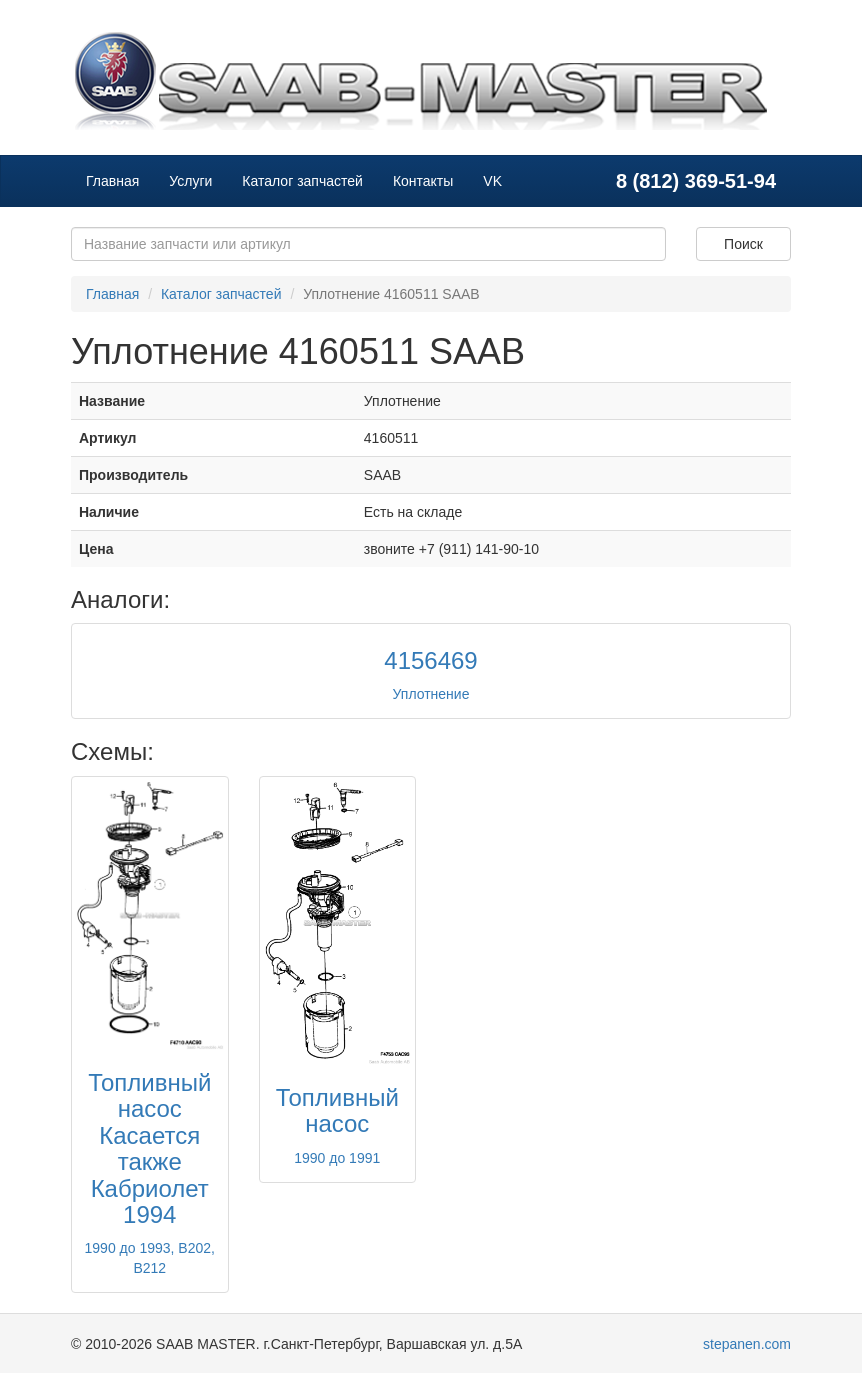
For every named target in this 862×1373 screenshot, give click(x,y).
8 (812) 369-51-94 (696, 181)
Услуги (190, 181)
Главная (112, 181)
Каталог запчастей (302, 181)
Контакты (423, 181)
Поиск (743, 244)
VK (492, 181)
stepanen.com (747, 1344)
